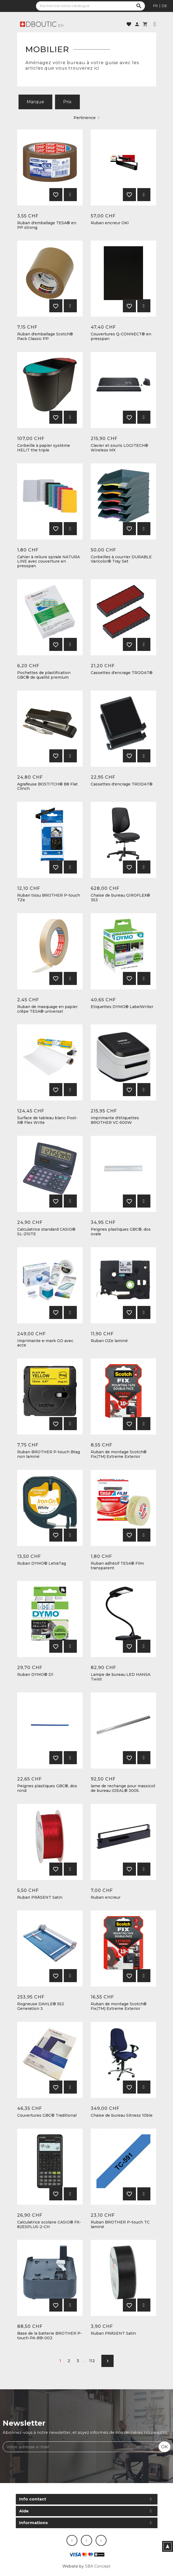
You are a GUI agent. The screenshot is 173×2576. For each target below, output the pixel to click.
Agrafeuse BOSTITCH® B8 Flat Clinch (47, 786)
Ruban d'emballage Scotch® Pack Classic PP (45, 336)
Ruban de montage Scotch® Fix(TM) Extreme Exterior (119, 1454)
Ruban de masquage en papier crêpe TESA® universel (47, 1009)
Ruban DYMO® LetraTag (41, 1563)
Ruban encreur (105, 1897)
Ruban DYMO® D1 (35, 1674)
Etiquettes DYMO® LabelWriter (122, 1007)
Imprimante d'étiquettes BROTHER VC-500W (115, 1120)
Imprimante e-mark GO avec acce (45, 1343)
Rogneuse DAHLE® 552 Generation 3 (40, 2006)
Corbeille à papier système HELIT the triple (43, 448)
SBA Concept (98, 2566)
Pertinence (86, 117)
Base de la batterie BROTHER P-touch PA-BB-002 (49, 2335)
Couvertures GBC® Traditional (47, 2115)
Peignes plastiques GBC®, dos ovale (121, 1231)
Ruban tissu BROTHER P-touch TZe (48, 897)
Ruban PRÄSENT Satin (39, 1897)
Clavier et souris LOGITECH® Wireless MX (119, 448)
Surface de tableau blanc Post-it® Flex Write (47, 1120)
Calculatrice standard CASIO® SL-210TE (46, 1231)
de (164, 6)
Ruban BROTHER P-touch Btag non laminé (48, 1454)
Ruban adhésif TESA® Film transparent (117, 1565)
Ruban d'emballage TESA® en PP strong (46, 225)
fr (155, 6)
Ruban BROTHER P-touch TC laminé (120, 2224)
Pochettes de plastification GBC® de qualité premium (44, 675)
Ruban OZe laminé (109, 1341)
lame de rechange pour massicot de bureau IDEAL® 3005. (123, 1788)
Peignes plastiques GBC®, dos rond (47, 1788)
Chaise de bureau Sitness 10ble (122, 2115)
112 (92, 2360)
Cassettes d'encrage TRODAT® (122, 672)
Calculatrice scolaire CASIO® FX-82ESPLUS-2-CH (49, 2224)
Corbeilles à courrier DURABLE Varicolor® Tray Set (121, 559)
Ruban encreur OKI (110, 223)
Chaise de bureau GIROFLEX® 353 (120, 897)
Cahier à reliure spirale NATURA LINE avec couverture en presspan (48, 561)
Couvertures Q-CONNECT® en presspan (121, 336)
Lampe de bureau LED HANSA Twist (120, 1677)
